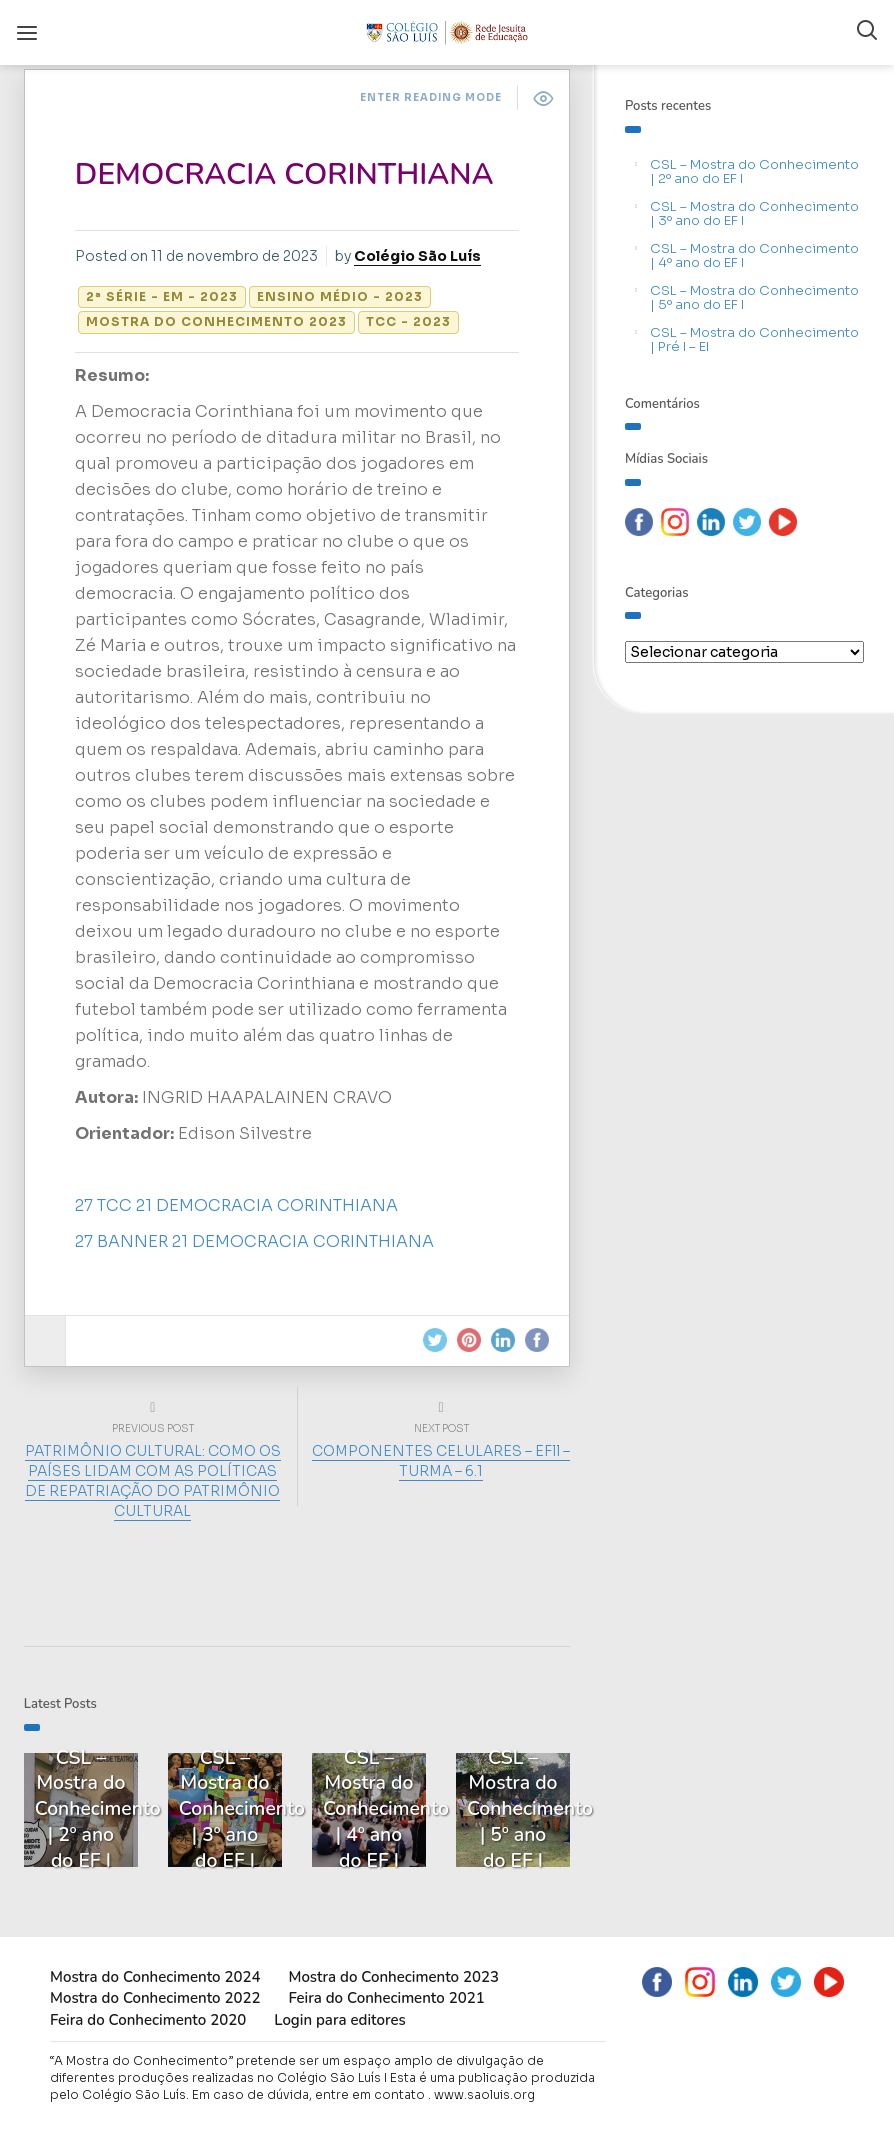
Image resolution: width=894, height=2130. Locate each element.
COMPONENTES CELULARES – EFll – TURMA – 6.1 (438, 1461)
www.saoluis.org (484, 2091)
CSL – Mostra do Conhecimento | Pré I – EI (754, 339)
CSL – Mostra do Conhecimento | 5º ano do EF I (754, 297)
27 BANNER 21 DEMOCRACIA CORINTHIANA (260, 1241)
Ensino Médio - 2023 (346, 296)
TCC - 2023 (414, 321)
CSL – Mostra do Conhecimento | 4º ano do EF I (754, 255)
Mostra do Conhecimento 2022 (155, 1995)
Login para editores (340, 2017)
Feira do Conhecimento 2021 (386, 1995)
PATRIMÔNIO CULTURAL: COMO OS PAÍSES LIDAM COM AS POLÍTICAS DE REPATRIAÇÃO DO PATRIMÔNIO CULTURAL (156, 1481)
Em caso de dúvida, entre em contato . (311, 2091)
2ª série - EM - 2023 (168, 296)
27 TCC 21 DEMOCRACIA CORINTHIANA (242, 1205)
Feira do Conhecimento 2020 (148, 2017)
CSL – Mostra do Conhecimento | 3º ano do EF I (754, 213)
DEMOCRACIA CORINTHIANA (290, 174)
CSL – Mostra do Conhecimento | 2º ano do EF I (754, 171)
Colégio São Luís (423, 256)
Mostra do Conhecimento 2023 (222, 321)
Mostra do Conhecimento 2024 (155, 1974)
